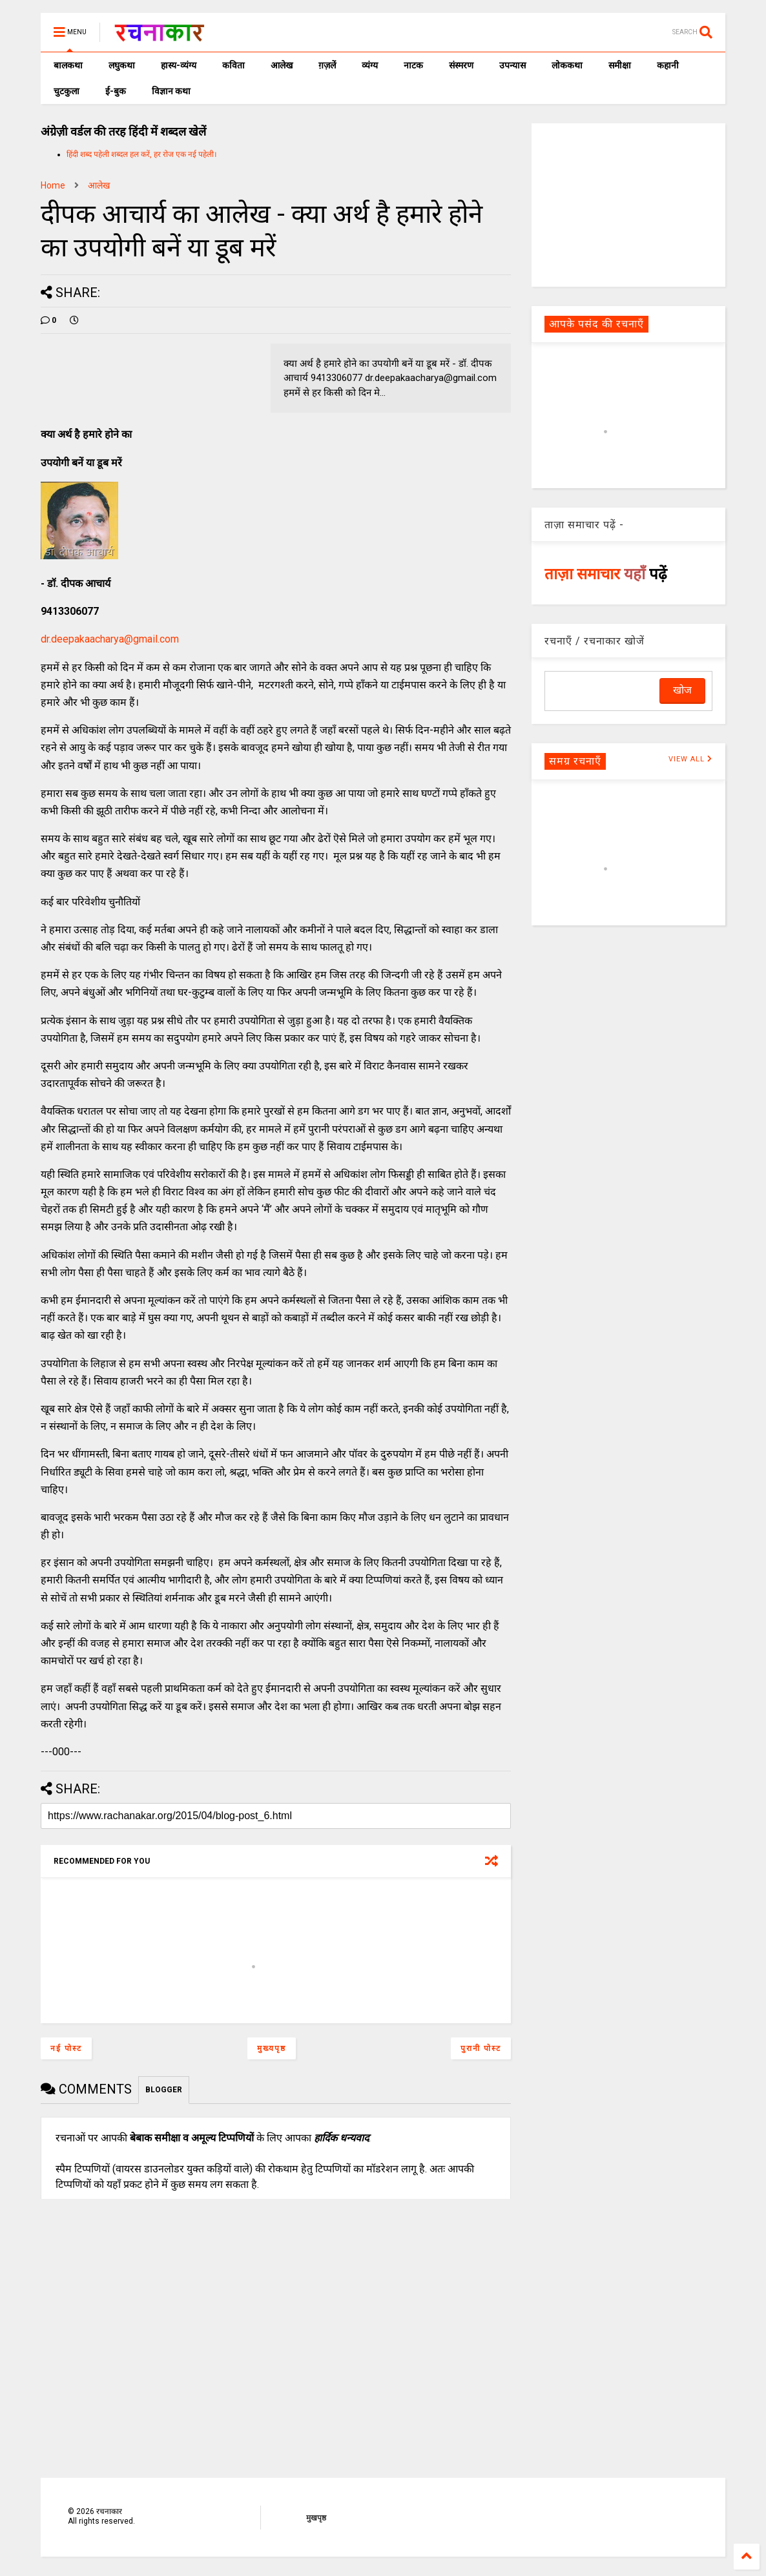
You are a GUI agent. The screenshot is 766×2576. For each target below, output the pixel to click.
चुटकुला (66, 91)
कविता (233, 65)
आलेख (282, 65)
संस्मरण (461, 65)
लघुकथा (122, 65)
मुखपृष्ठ (316, 2517)
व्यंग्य (370, 65)
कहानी (668, 65)
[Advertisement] (628, 204)
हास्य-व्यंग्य (178, 65)
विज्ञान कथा (171, 91)
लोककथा (567, 65)
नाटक (413, 65)
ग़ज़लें (327, 65)
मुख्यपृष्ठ (271, 2048)
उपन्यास (512, 65)
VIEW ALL (690, 759)
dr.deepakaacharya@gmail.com (110, 639)
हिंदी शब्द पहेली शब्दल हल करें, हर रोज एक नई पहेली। (142, 154)
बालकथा (68, 65)
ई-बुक (115, 91)
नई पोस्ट (66, 2048)
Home (53, 185)
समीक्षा (619, 65)
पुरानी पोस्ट (481, 2048)
